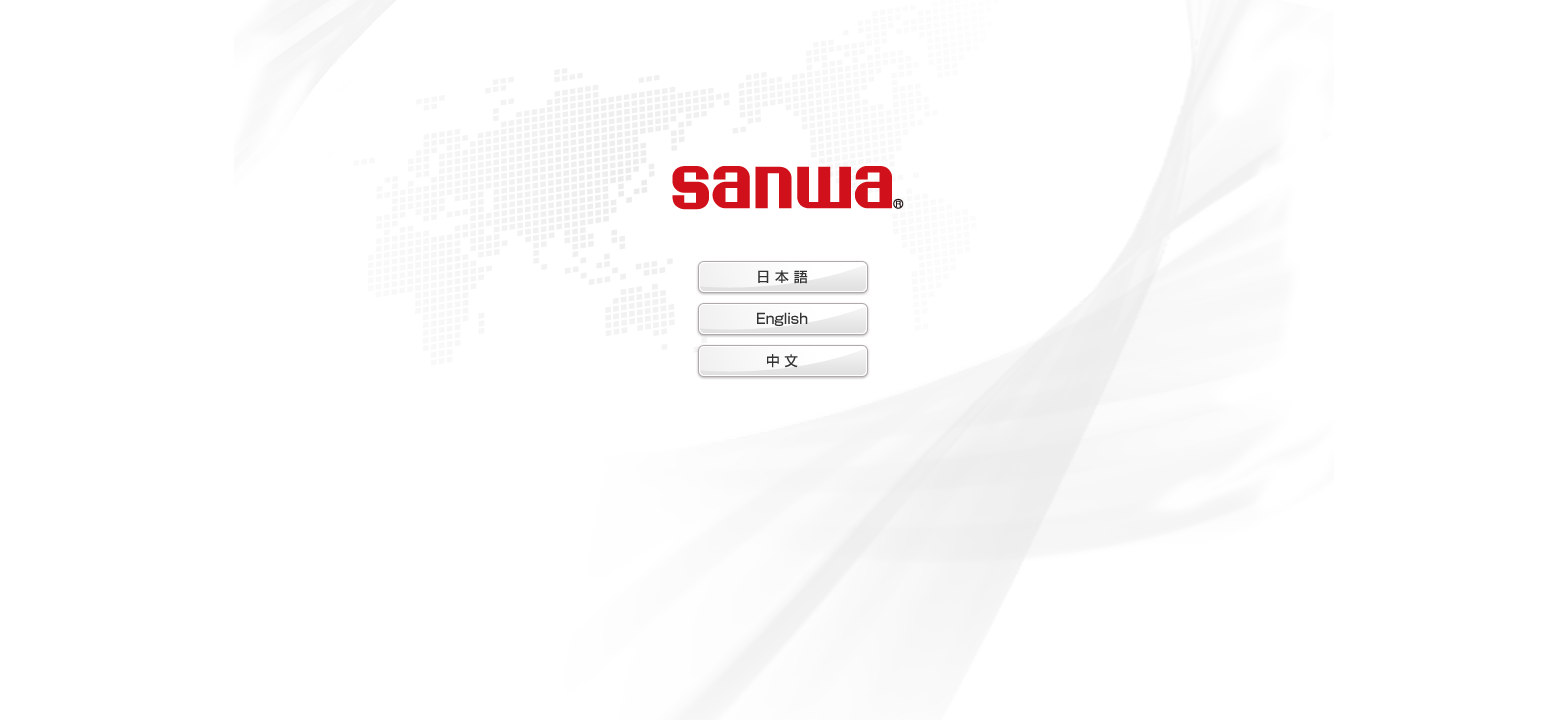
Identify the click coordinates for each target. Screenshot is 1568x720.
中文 (783, 362)
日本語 (783, 278)
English (783, 320)
